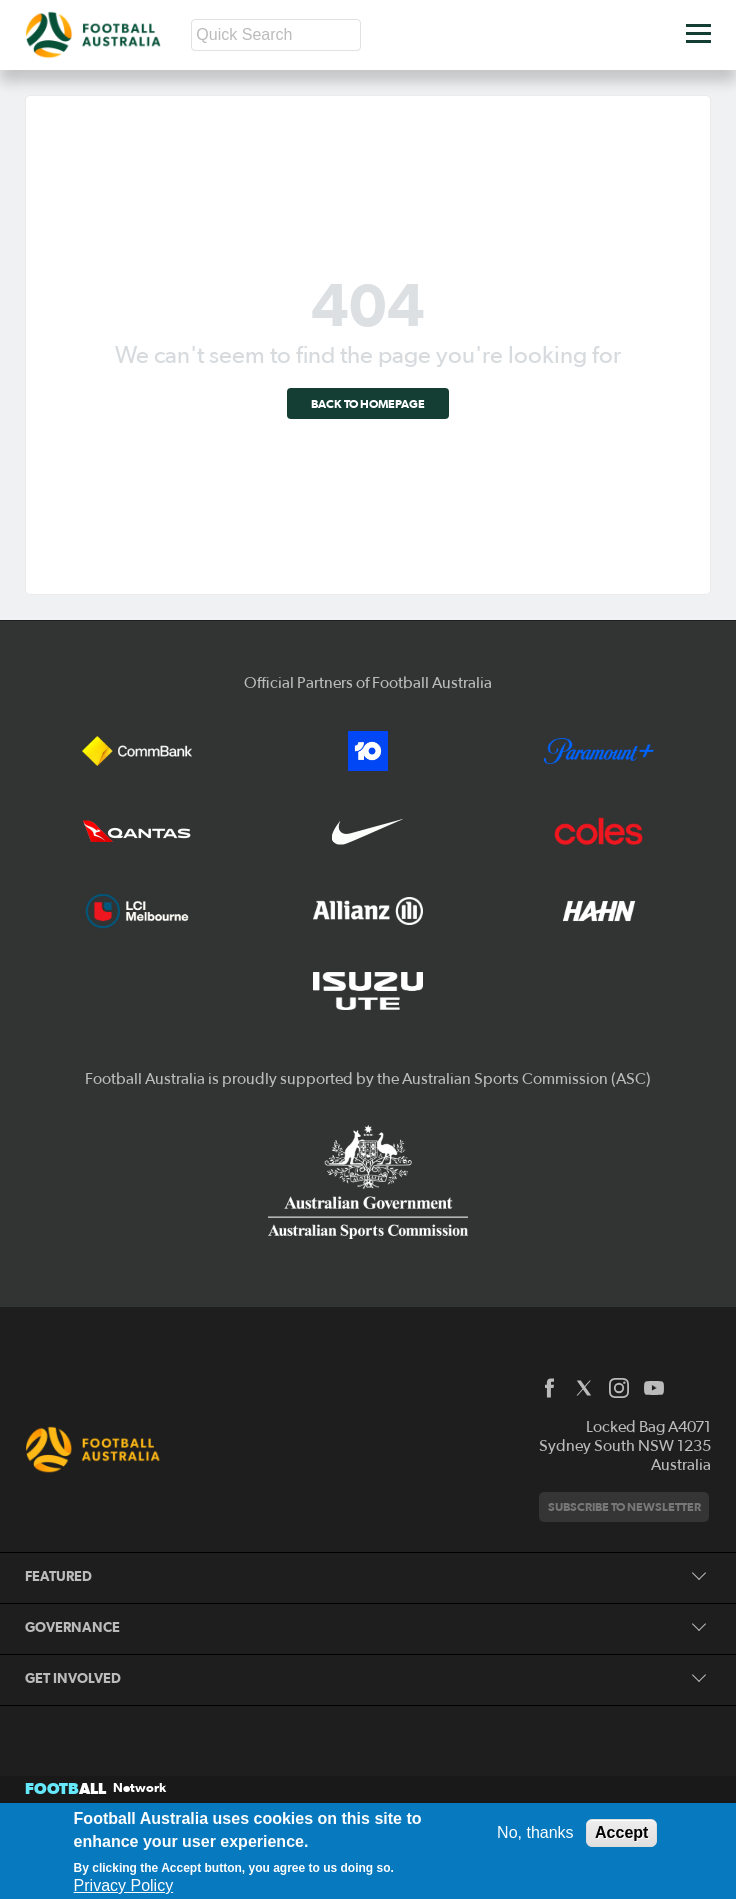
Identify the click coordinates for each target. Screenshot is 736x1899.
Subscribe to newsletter (624, 1506)
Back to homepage (368, 403)
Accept (621, 1832)
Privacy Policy (124, 1885)
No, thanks (535, 1832)
